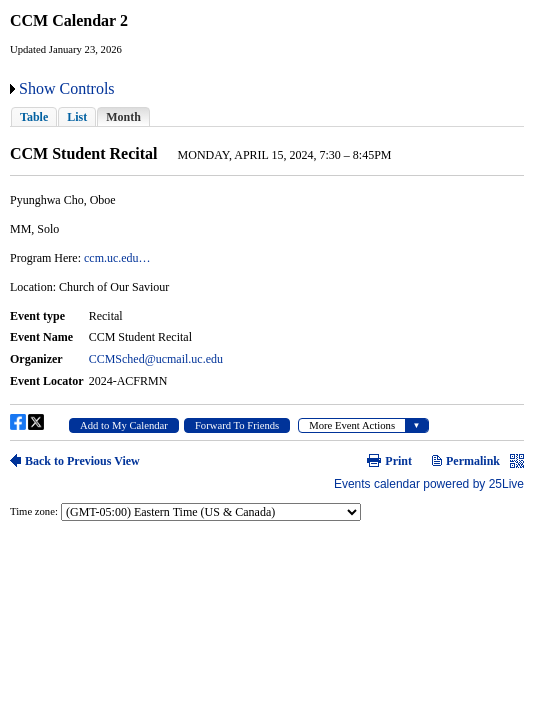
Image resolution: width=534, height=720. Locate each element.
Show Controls (67, 88)
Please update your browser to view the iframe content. (267, 116)
